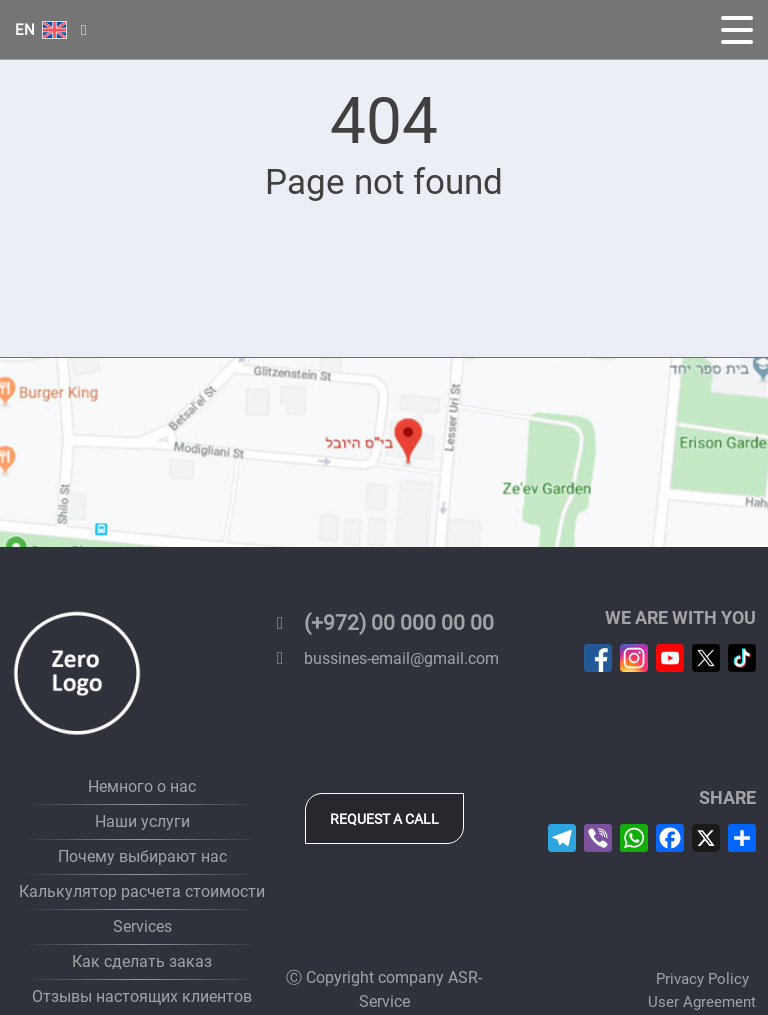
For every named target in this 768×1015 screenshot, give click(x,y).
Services (142, 926)
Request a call (384, 819)
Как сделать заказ (142, 961)
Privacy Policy (702, 979)
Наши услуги (142, 821)
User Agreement (702, 1002)
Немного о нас (142, 786)
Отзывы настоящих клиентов (142, 996)
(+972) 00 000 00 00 (381, 623)
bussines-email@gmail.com (384, 658)
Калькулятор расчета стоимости (142, 891)
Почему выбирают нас (142, 856)
